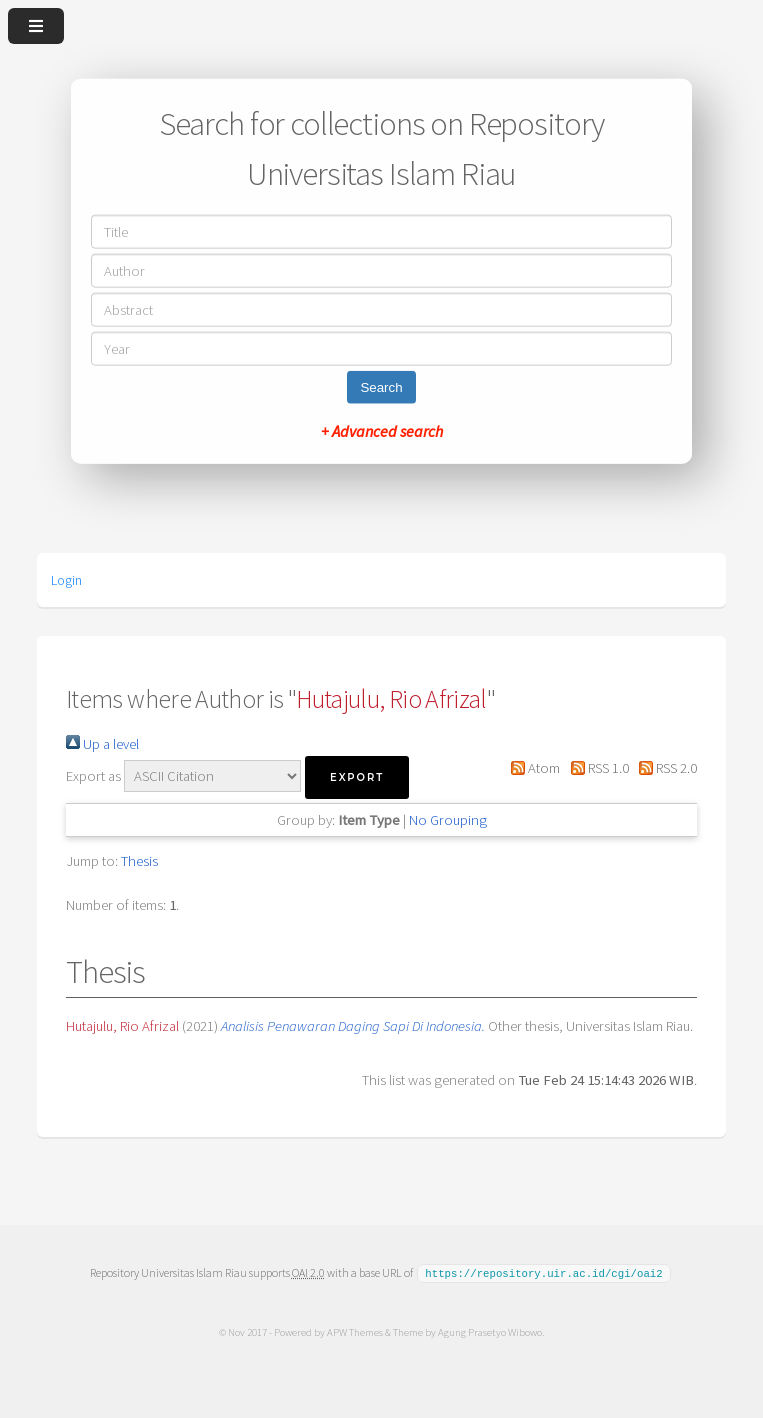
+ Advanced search (382, 430)
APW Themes (355, 1331)
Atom (532, 768)
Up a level (102, 744)
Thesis (139, 861)
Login (66, 580)
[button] (357, 777)
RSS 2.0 (664, 768)
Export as (93, 776)
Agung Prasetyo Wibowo (490, 1331)
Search (381, 386)
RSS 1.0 (595, 768)
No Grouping (448, 820)
